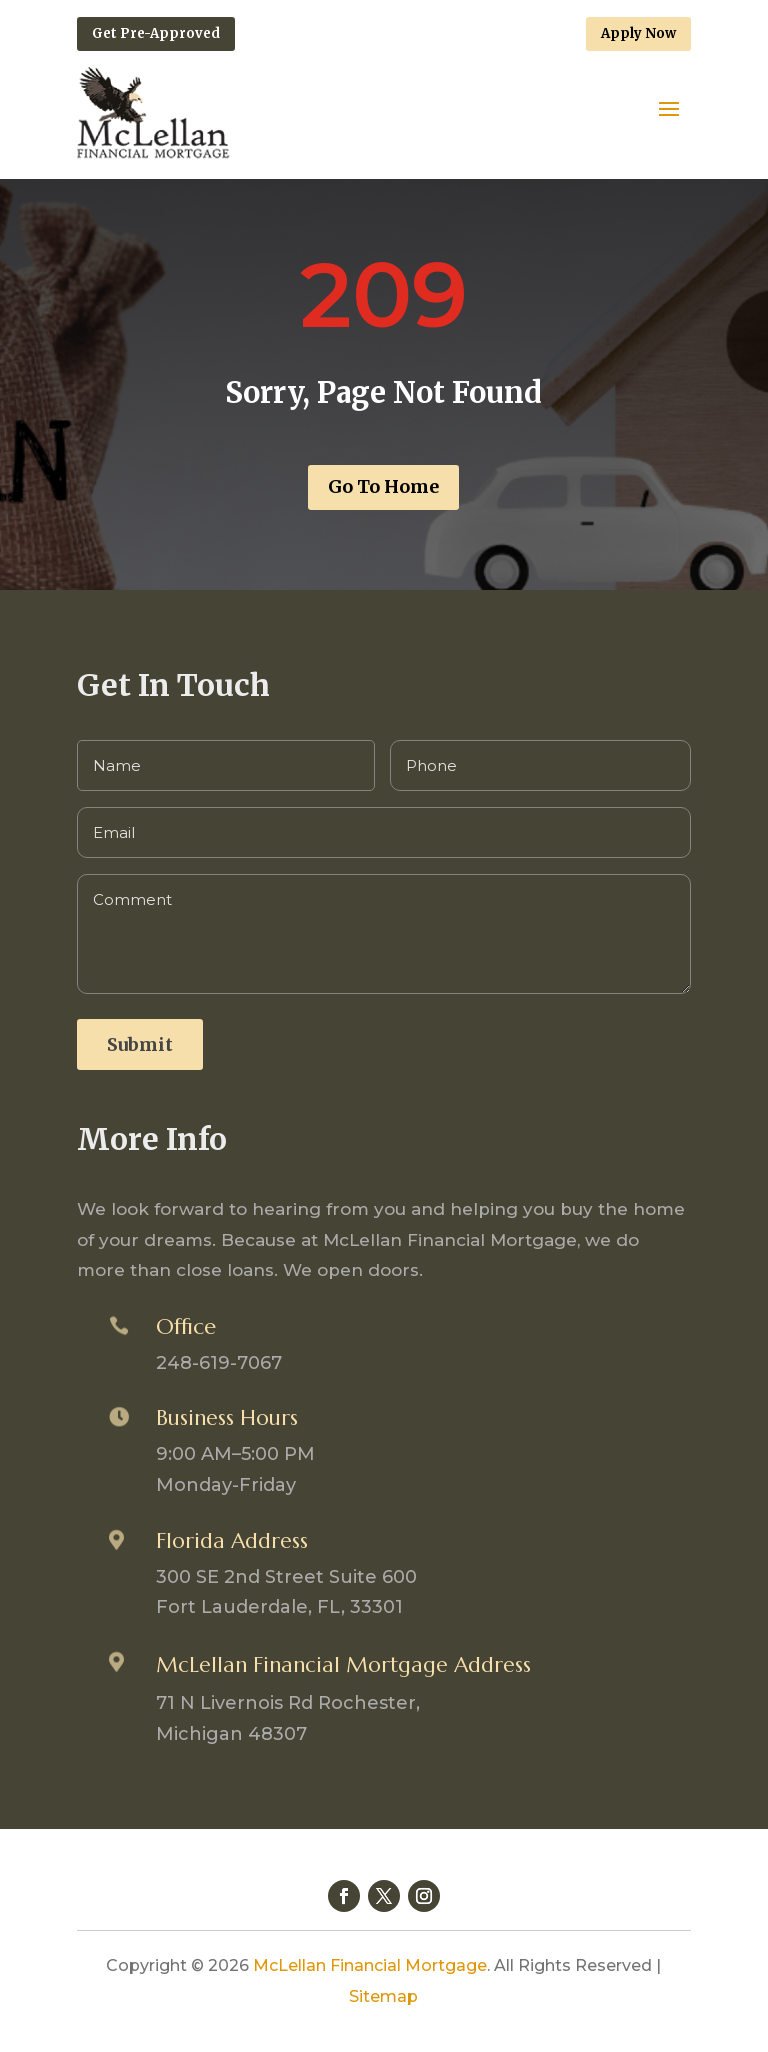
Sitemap (383, 1996)
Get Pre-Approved (156, 33)
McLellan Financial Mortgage (370, 1965)
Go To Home (383, 486)
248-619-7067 (219, 1363)
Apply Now (638, 33)
